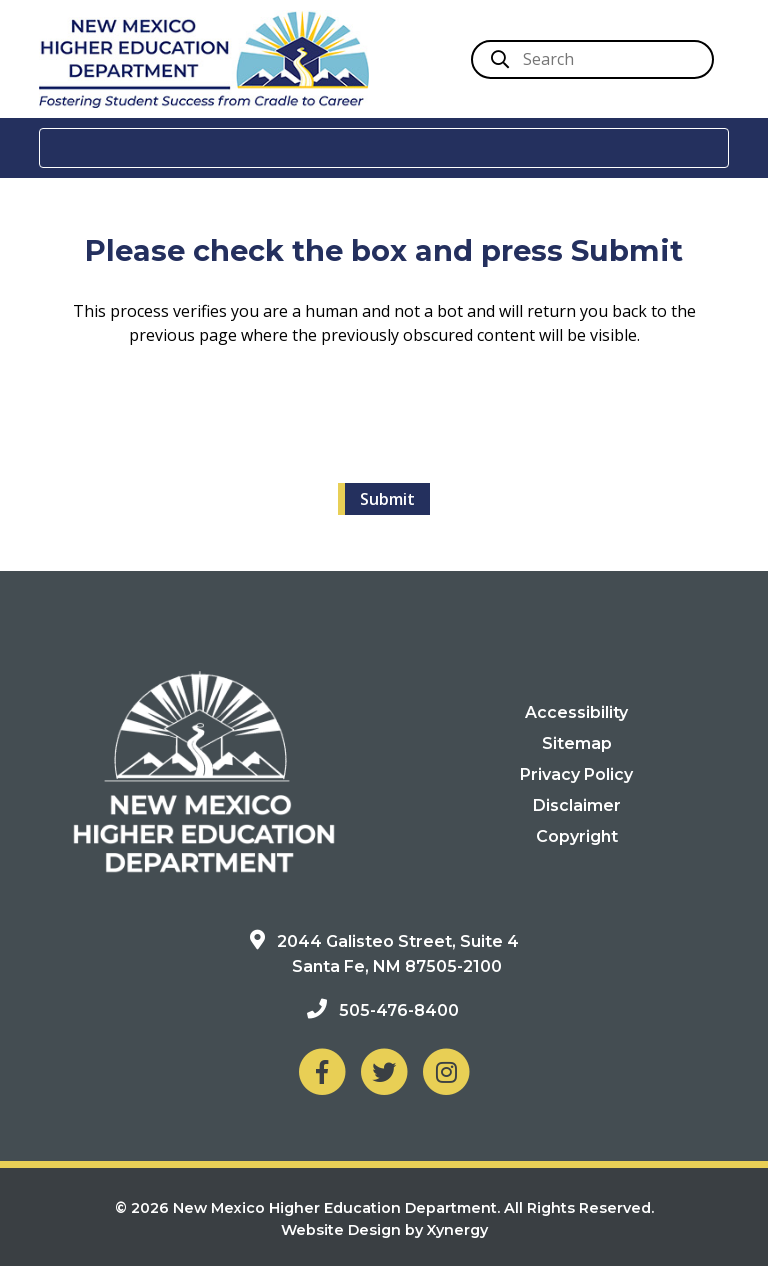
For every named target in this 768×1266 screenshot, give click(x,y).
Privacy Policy (576, 774)
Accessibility (576, 712)
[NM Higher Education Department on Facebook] (322, 1070)
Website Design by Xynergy (384, 1230)
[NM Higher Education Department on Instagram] (446, 1070)
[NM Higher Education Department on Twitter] (384, 1070)
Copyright (577, 836)
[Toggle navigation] (384, 148)
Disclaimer (577, 805)
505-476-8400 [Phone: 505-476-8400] (399, 1010)
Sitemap (577, 743)
